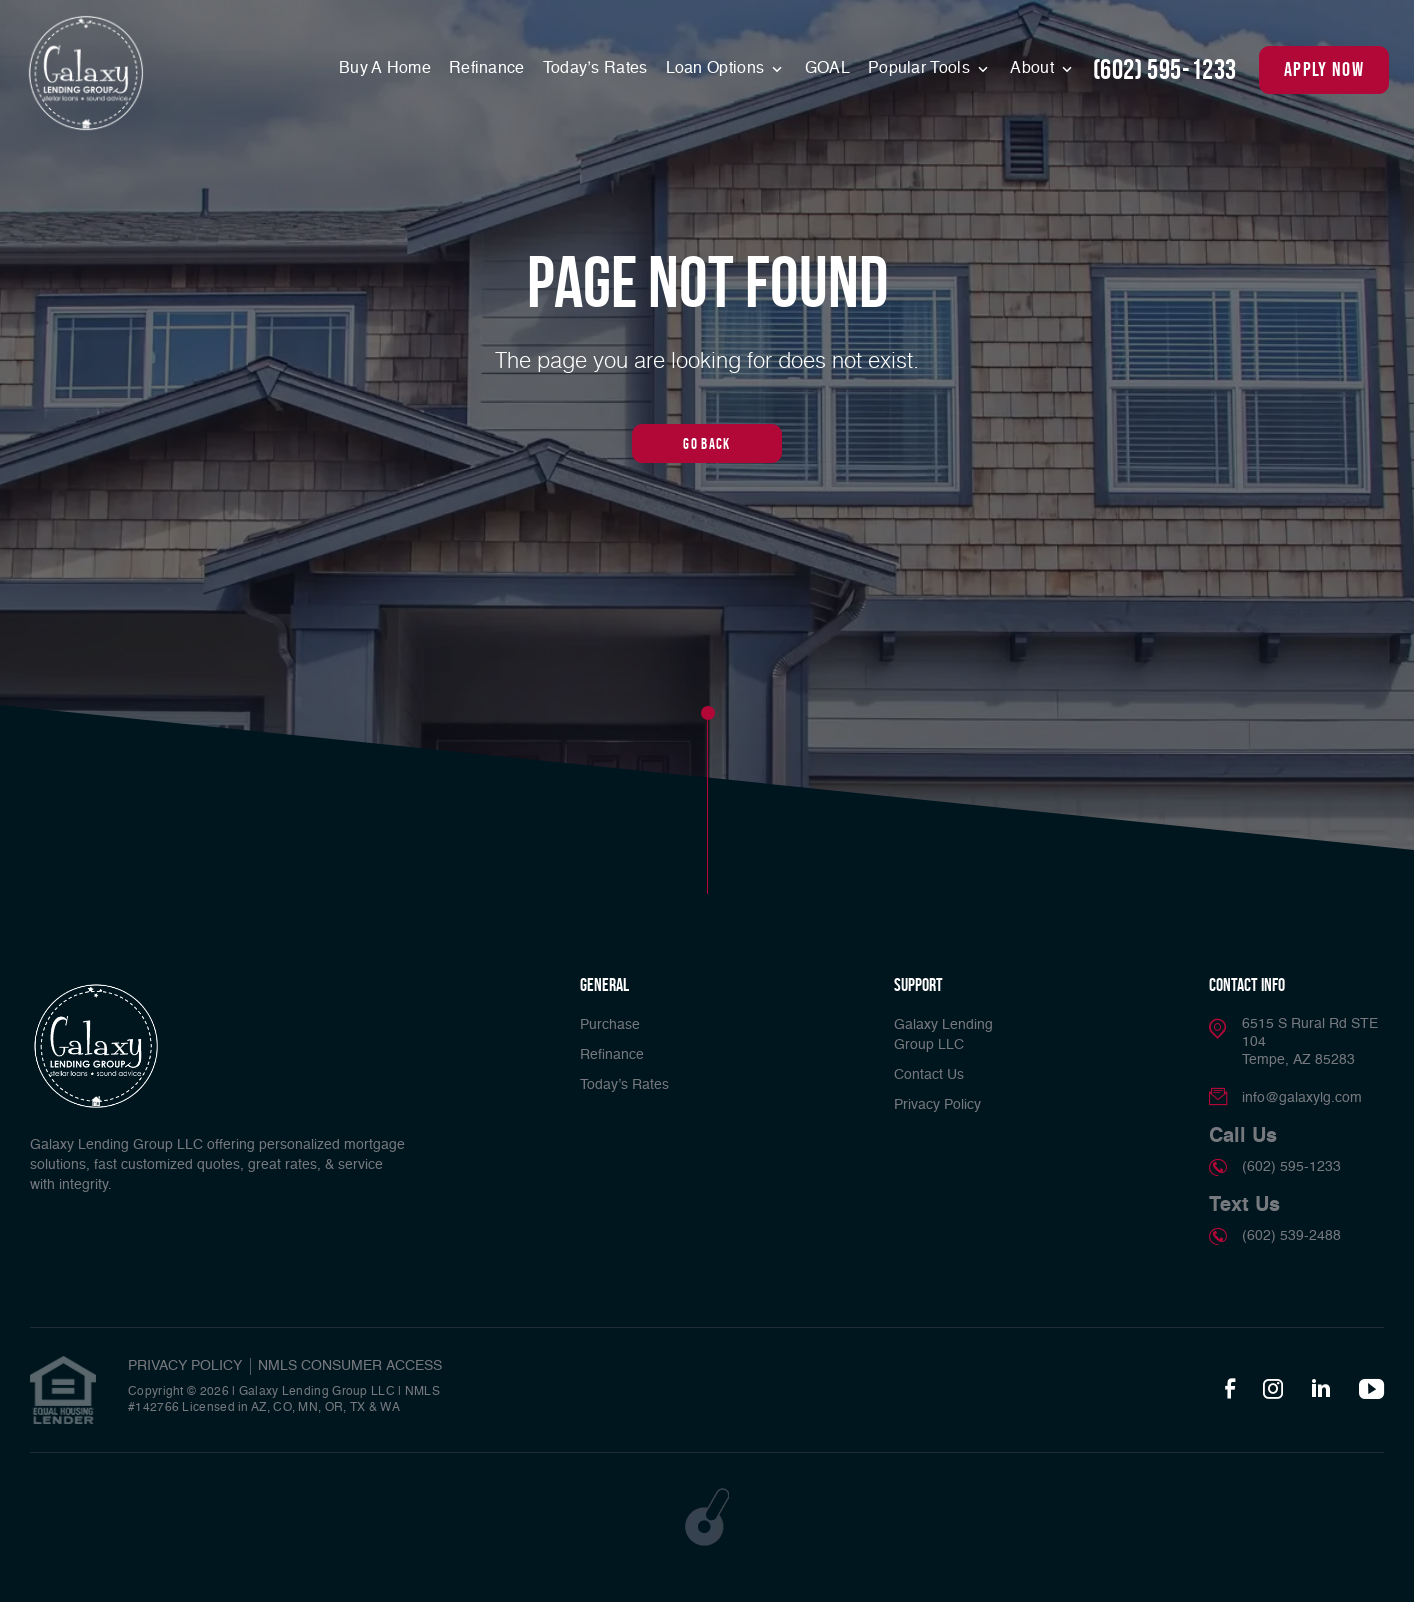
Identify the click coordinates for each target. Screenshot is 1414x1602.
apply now (1324, 69)
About (1034, 69)
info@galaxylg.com (1302, 1098)
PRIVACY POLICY (185, 1366)
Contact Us (929, 1075)
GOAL (827, 69)
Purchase (610, 1025)
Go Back (706, 443)
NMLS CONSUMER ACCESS (350, 1366)
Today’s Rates (595, 69)
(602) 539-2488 (1291, 1236)
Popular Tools (921, 69)
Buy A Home (385, 69)
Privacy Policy (937, 1105)
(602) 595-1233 (1165, 69)
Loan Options (717, 69)
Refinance (487, 69)
